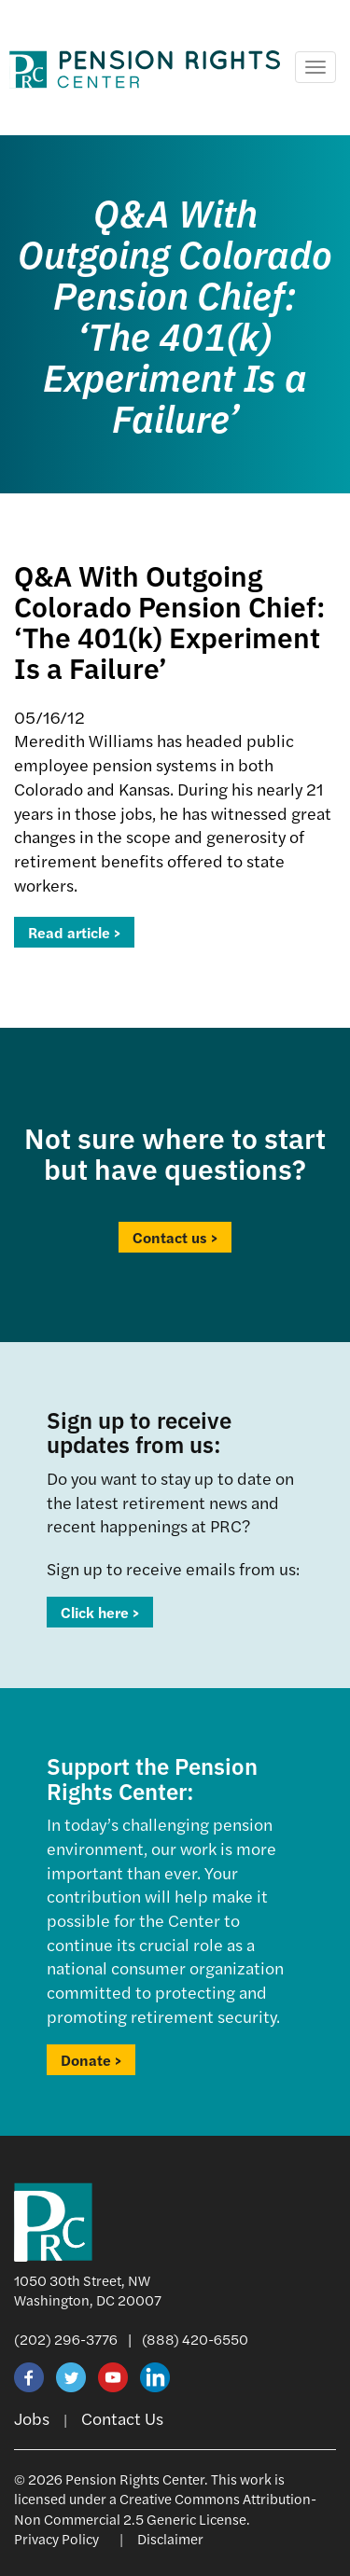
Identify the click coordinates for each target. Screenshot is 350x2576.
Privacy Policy (56, 2538)
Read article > (74, 932)
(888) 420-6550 (195, 2338)
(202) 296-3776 (66, 2338)
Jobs (31, 2418)
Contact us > (175, 1237)
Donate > (91, 2059)
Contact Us (122, 2418)
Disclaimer (170, 2538)
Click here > (100, 1612)
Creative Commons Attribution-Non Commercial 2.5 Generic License (165, 2508)
